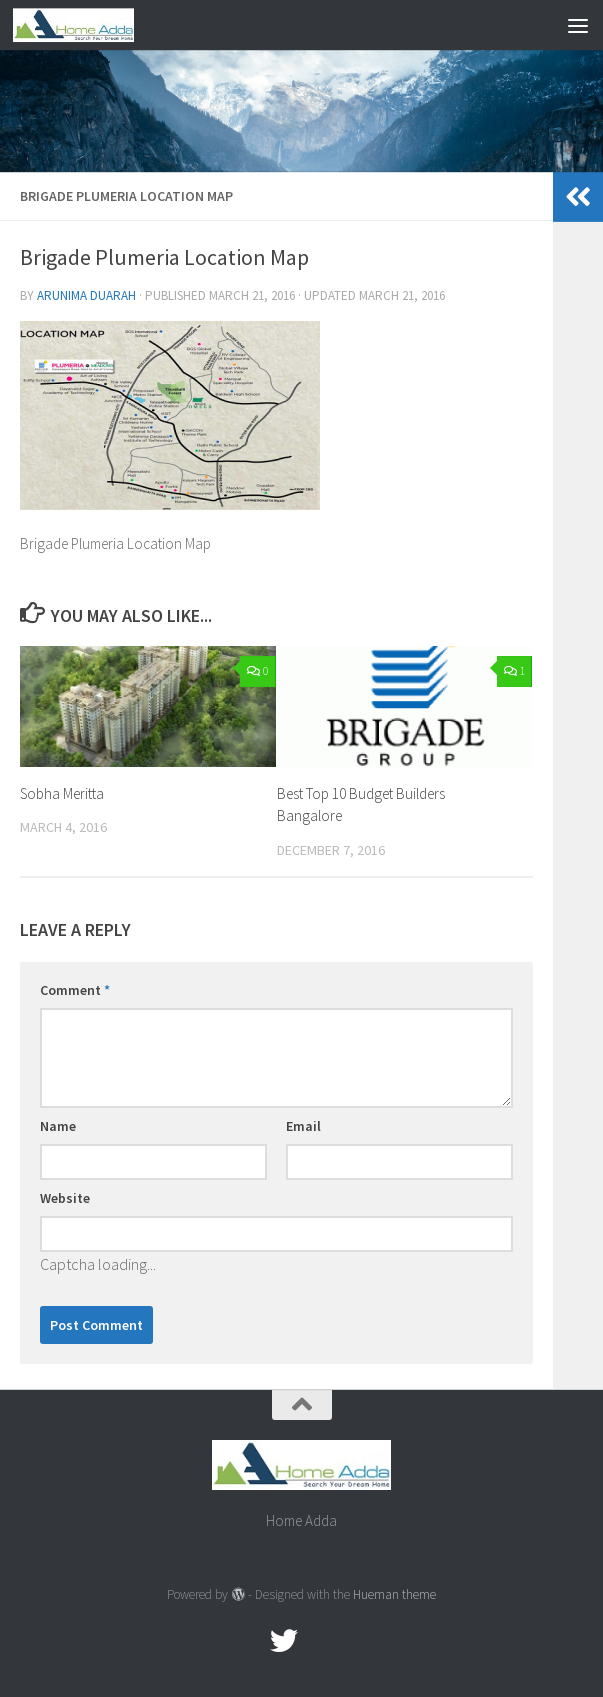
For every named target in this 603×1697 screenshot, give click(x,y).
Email (303, 1126)
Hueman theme (394, 1594)
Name (58, 1126)
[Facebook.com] (248, 1641)
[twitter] (284, 1641)
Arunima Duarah (86, 295)
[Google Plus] (320, 1641)
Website (65, 1198)
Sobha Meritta (62, 793)
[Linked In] (356, 1641)
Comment (75, 990)
